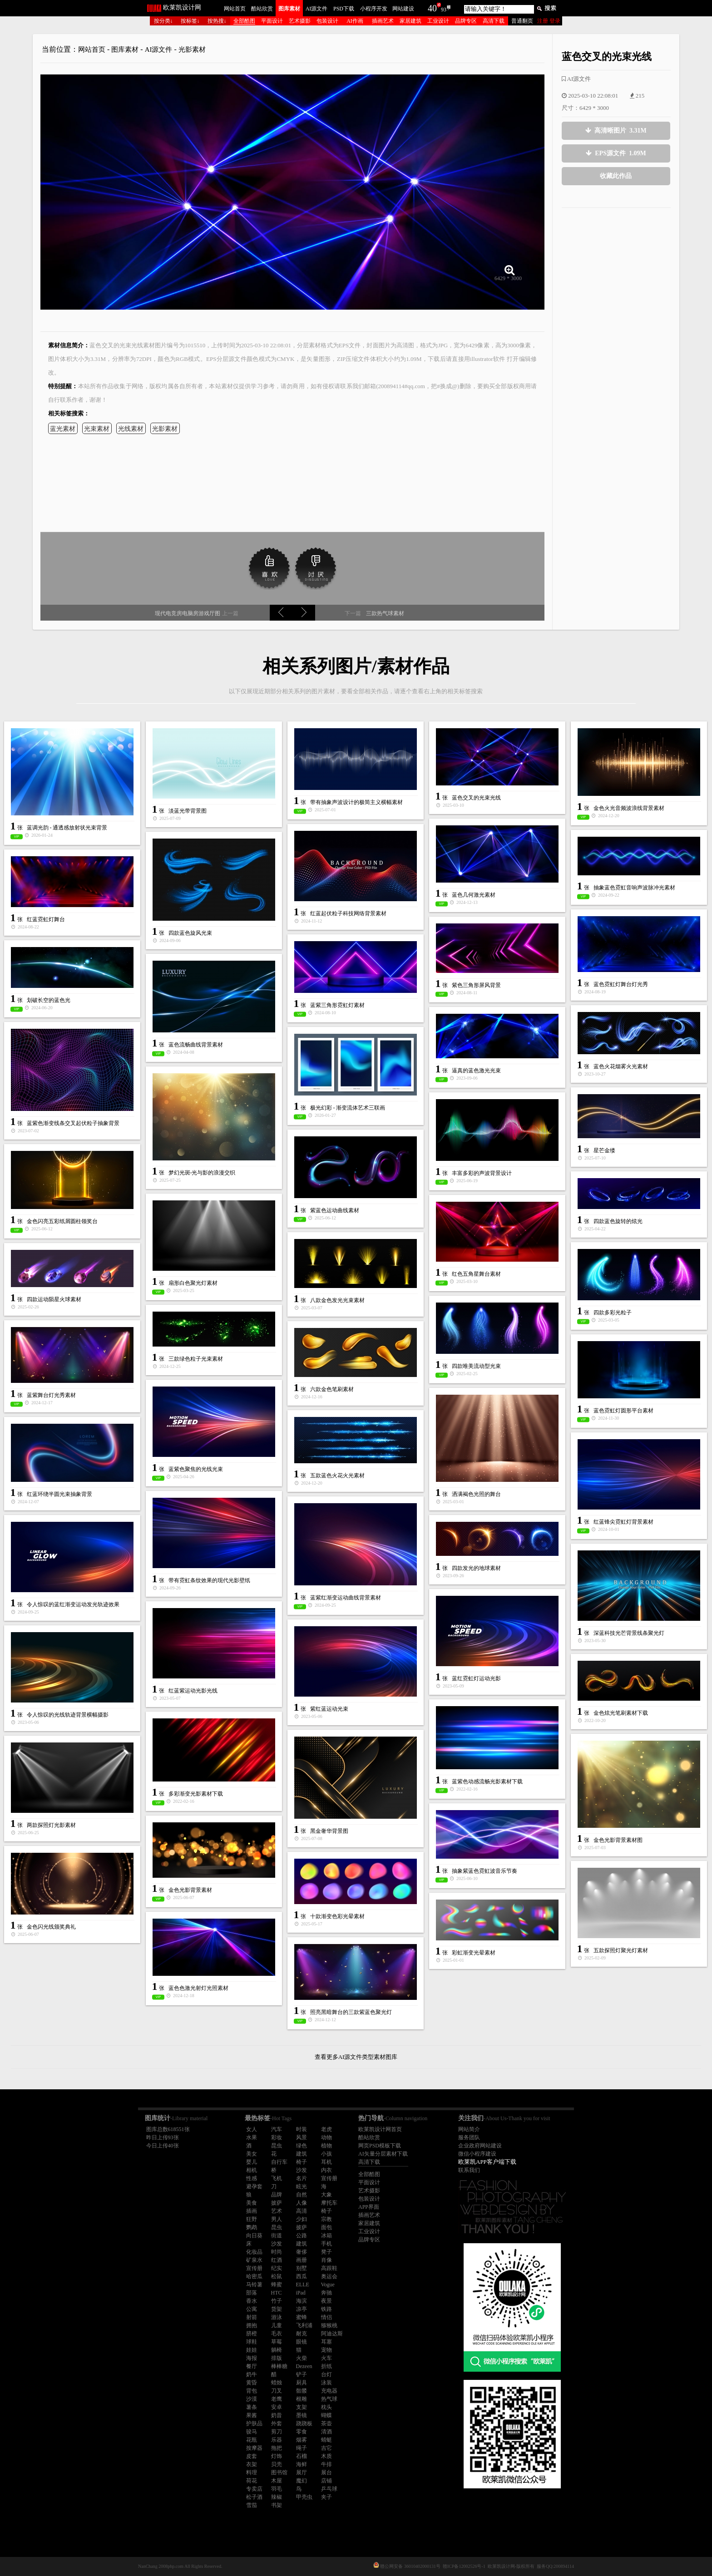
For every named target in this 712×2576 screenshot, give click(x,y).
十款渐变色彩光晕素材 (337, 1916)
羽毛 (276, 2489)
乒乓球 (329, 2489)
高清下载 (493, 21)
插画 (251, 2211)
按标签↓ (190, 21)
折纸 (326, 2366)
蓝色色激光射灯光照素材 (198, 1988)
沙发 (301, 2170)
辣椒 (276, 2497)
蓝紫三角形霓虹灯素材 (337, 1005)
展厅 (301, 2472)
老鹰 (276, 2399)
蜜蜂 (301, 2317)
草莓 (276, 2342)
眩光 (301, 2186)
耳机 (326, 2162)
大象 (326, 2194)
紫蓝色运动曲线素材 (334, 1210)
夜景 (326, 2301)
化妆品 (254, 2252)
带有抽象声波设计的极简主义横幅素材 (356, 802)
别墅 (301, 2268)
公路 (301, 2235)
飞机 (276, 2178)
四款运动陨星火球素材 (54, 1299)
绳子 (301, 2448)
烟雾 (301, 2440)
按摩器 (254, 2448)
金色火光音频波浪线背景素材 (628, 808)
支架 (301, 2407)
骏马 (251, 2431)
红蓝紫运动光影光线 (193, 1691)
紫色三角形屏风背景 (476, 985)
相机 (251, 2170)
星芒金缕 (604, 1150)
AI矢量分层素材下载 (383, 2154)
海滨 (301, 2301)
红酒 (276, 2260)
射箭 (251, 2317)
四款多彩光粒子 (612, 1312)
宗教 (326, 2219)
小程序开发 (373, 8)
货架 (276, 2309)
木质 (326, 2456)
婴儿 (251, 2162)
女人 (251, 2129)
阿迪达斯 (332, 2333)
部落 (251, 2293)
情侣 (326, 2317)
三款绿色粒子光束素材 (195, 1359)
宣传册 (329, 2178)
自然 (301, 2194)
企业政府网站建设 (480, 2145)
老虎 (326, 2129)
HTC (276, 2293)
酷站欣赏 (262, 8)
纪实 (276, 2268)
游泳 (276, 2317)
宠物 (326, 2350)
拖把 (276, 2448)
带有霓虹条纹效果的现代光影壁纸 (209, 1580)
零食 (301, 2431)
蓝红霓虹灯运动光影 (476, 1678)
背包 (251, 2391)
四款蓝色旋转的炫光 (618, 1221)
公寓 (251, 2309)
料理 (251, 2472)
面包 (326, 2227)
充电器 (329, 2391)
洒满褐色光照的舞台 (476, 1494)
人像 (301, 2203)
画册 (301, 2260)
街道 (276, 2235)
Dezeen (304, 2366)
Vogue (328, 2284)
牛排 (326, 2464)
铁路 (326, 2309)
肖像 (326, 2260)
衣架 (251, 2464)
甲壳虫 (304, 2497)
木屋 (276, 2480)
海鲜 (301, 2464)
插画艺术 (383, 21)
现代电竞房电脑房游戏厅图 (187, 613)
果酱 (251, 2415)
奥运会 (329, 2276)
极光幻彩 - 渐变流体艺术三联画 (348, 1108)
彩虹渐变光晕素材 (473, 1952)
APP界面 (368, 2207)
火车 (326, 2358)
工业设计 (438, 21)
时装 (301, 2129)
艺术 (276, 2211)
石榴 (301, 2456)
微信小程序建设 (477, 2154)
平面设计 (272, 21)
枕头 (326, 2407)
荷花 (251, 2480)
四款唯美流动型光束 (476, 1366)
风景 (301, 2137)
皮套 (251, 2456)
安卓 (276, 2407)
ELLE (302, 2284)
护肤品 (254, 2423)
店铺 (326, 2480)
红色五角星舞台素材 (476, 1274)
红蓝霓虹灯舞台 (46, 919)
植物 (326, 2145)
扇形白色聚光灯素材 (193, 1283)
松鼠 (276, 2276)
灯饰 (276, 2456)
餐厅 (251, 2366)
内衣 (326, 2170)
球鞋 (251, 2342)
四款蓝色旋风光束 (190, 933)
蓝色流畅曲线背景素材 (195, 1044)
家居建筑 (410, 21)
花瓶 (251, 2440)
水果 (251, 2137)
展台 (326, 2472)
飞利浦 (304, 2325)
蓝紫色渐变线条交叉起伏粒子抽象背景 (73, 1123)
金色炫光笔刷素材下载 (620, 1713)
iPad (301, 2293)
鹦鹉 (251, 2227)
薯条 (251, 2407)
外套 (276, 2423)
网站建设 (403, 8)
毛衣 (276, 2333)
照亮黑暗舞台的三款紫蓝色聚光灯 (351, 2012)
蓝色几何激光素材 (473, 895)
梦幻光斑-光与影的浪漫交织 (202, 1173)
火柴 (301, 2358)
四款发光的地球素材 (476, 1568)
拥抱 (251, 2325)
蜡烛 (276, 2382)
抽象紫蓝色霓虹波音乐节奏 (484, 1871)
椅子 (301, 2162)
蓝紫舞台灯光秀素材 (51, 1395)
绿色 (301, 2145)
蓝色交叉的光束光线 (476, 798)
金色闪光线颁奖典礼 (51, 1927)
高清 (301, 2211)
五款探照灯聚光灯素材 (620, 1950)
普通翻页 (522, 21)
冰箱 (326, 2235)
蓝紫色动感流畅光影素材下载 (487, 1781)
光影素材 (192, 49)
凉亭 (301, 2309)
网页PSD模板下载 (379, 2145)
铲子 (301, 2374)
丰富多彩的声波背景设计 (482, 1173)
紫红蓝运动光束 (329, 1709)
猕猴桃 (329, 2325)
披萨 (276, 2203)
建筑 (301, 2154)
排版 (276, 2358)
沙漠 (251, 2399)
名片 (301, 2178)
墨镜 (301, 2415)
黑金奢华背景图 (329, 1831)
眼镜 (301, 2342)
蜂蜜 (276, 2284)
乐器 (276, 2440)
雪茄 (251, 2505)
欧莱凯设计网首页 (380, 2129)
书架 (276, 2505)
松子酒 (254, 2497)
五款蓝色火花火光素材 (337, 1475)
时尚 (276, 2252)
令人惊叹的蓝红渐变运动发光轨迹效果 (73, 1604)
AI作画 (354, 21)
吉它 (326, 2448)
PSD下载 (343, 8)
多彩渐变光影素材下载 (195, 1794)
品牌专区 (466, 21)
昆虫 (276, 2145)
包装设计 (327, 21)
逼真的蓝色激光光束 (476, 1070)
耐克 (301, 2333)
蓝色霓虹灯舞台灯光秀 (620, 984)
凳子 (326, 2252)
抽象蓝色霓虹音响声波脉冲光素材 (634, 887)
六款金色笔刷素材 (332, 1389)
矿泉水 (254, 2260)
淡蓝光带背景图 (187, 811)
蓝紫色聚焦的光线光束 (195, 1469)
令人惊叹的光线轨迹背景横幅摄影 (68, 1715)
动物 (326, 2137)
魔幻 (301, 2480)
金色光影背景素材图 (618, 1840)
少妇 (301, 2219)
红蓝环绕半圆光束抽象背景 (59, 1494)
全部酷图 (244, 21)
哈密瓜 (254, 2276)
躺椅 (276, 2350)
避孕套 (254, 2186)
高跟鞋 (329, 2268)
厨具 (301, 2382)
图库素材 (289, 8)
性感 (251, 2178)
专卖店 (254, 2489)
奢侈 (301, 2252)
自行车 (279, 2162)
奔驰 (326, 2293)
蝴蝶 (326, 2415)
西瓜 (301, 2276)
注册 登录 (548, 21)
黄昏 (251, 2382)
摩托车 (329, 2203)
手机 (326, 2243)
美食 (251, 2203)
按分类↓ (163, 21)
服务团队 (469, 2137)
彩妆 (276, 2137)
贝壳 (276, 2464)
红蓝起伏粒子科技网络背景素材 (348, 913)
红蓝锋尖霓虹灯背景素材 (623, 1522)
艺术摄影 (300, 21)
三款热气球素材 (384, 613)
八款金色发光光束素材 (337, 1300)
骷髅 (301, 2391)
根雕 (301, 2399)
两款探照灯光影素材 (51, 1825)
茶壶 (326, 2423)
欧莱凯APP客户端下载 (487, 2161)
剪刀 (276, 2431)
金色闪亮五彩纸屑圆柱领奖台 (62, 1221)
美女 (251, 2154)
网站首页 (235, 8)
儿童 (276, 2325)
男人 (276, 2219)
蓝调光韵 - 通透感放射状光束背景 (67, 827)
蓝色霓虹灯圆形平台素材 (623, 1410)
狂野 (251, 2219)
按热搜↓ (217, 21)
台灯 (326, 2374)
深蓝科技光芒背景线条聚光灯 (628, 1633)
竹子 (276, 2301)
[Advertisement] (616, 278)
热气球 (329, 2399)
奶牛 (251, 2374)
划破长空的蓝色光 (48, 1000)
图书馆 (279, 2472)
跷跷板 (304, 2423)
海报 (251, 2358)
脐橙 (251, 2333)
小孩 (326, 2154)
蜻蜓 (326, 2440)
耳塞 (326, 2342)
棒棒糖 (279, 2366)
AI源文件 (317, 8)
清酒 (326, 2431)
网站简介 (469, 2129)
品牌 (276, 2194)
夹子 (326, 2497)
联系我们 (469, 2170)
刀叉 (276, 2391)
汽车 (276, 2129)
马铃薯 (254, 2284)
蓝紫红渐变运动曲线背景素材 (345, 1597)
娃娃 (251, 2350)
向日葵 (254, 2235)
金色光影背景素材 (190, 1890)
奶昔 (276, 2415)
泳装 (326, 2382)
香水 (251, 2301)
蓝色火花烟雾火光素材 (620, 1066)
